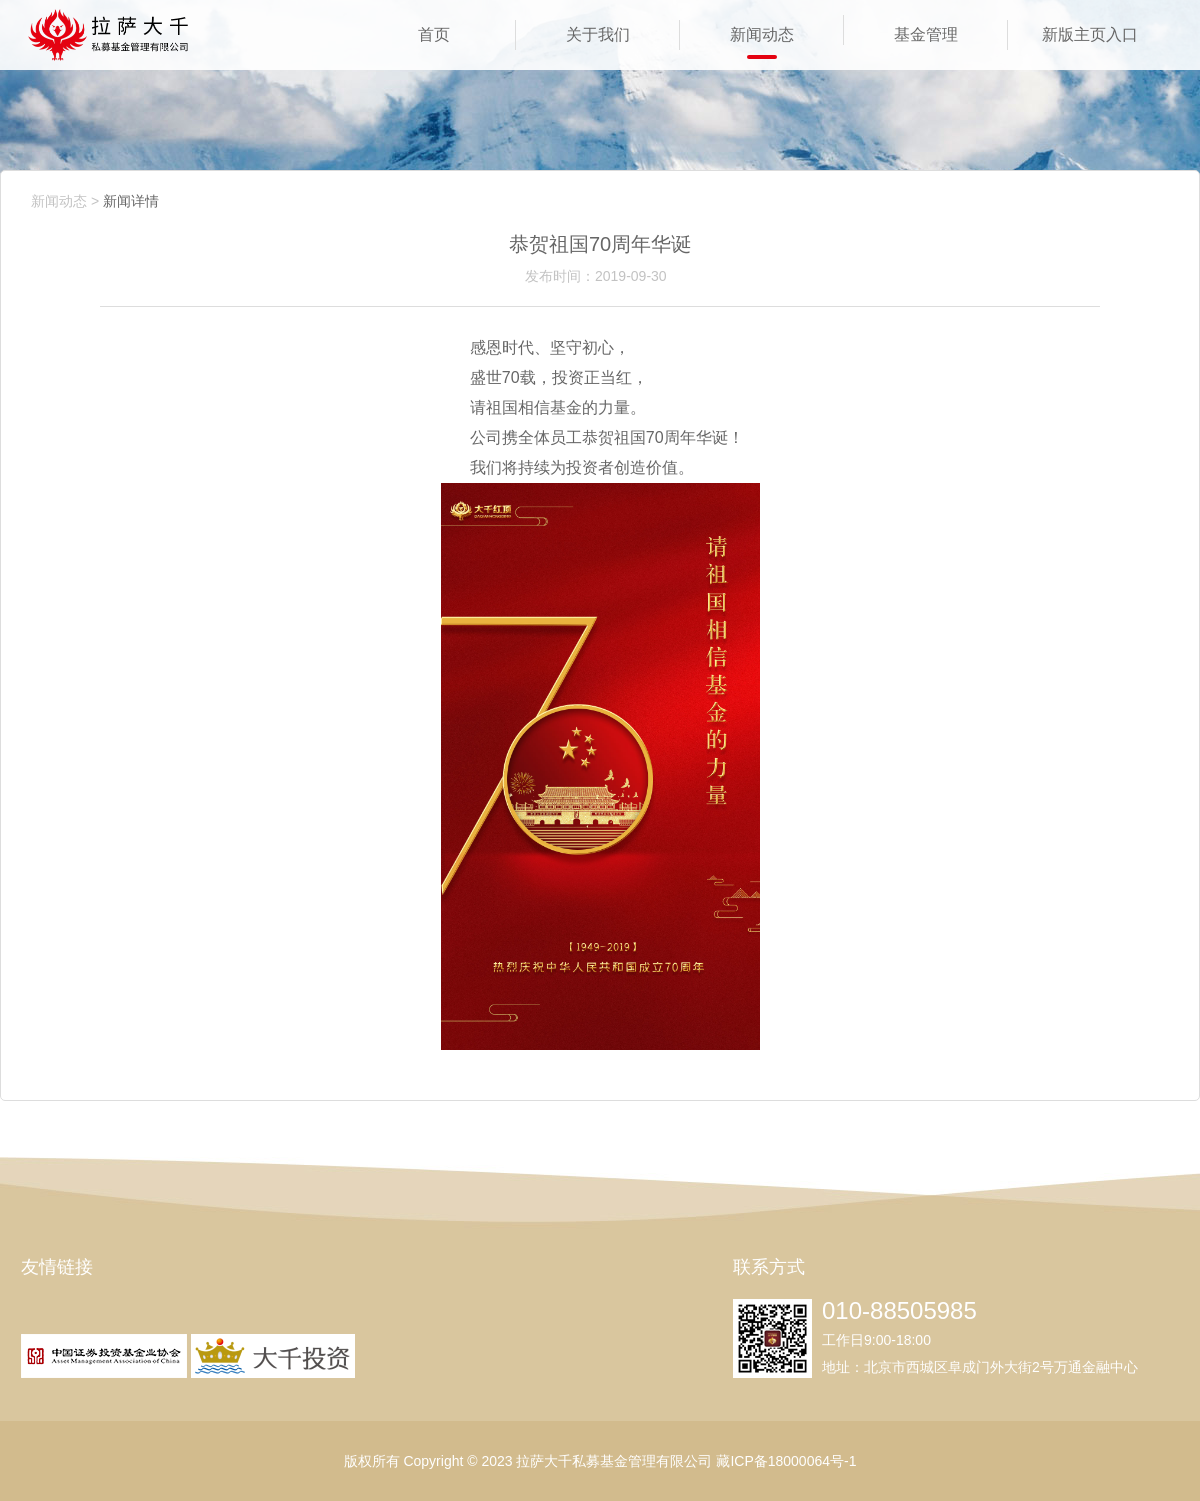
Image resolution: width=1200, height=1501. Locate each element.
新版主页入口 (1090, 34)
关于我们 (598, 34)
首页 (434, 34)
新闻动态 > (65, 201)
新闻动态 (762, 34)
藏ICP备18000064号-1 (786, 1461)
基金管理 (926, 34)
